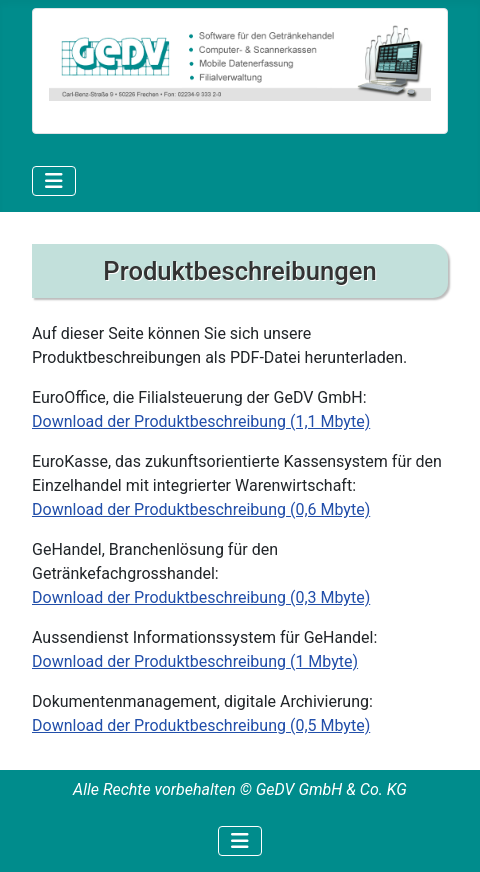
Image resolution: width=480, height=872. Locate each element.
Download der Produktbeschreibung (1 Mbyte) (195, 661)
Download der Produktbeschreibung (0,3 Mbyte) (201, 597)
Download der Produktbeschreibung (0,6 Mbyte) (201, 509)
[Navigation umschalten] (54, 181)
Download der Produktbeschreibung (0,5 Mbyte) (201, 725)
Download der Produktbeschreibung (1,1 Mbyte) (201, 421)
